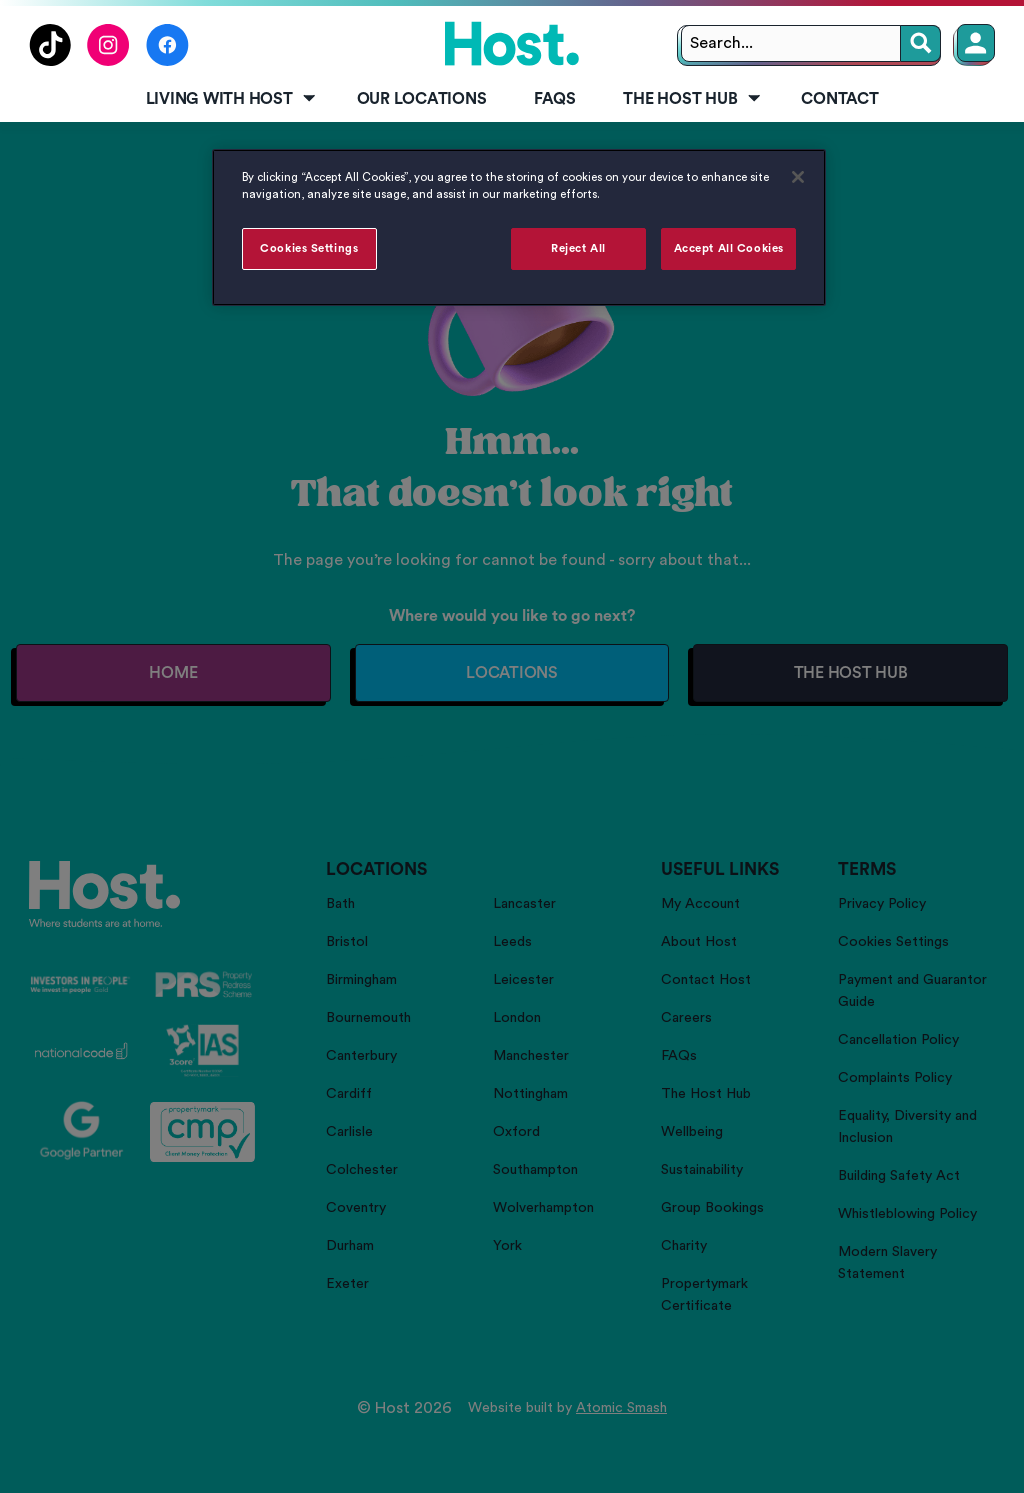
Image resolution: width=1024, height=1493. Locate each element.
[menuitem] (227, 100)
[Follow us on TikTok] (50, 61)
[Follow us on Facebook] (167, 61)
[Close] (798, 177)
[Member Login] (976, 43)
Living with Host (232, 99)
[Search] (921, 43)
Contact (839, 99)
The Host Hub (693, 99)
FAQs (554, 99)
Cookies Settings (309, 248)
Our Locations (422, 99)
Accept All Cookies (729, 248)
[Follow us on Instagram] (108, 61)
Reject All (578, 248)
